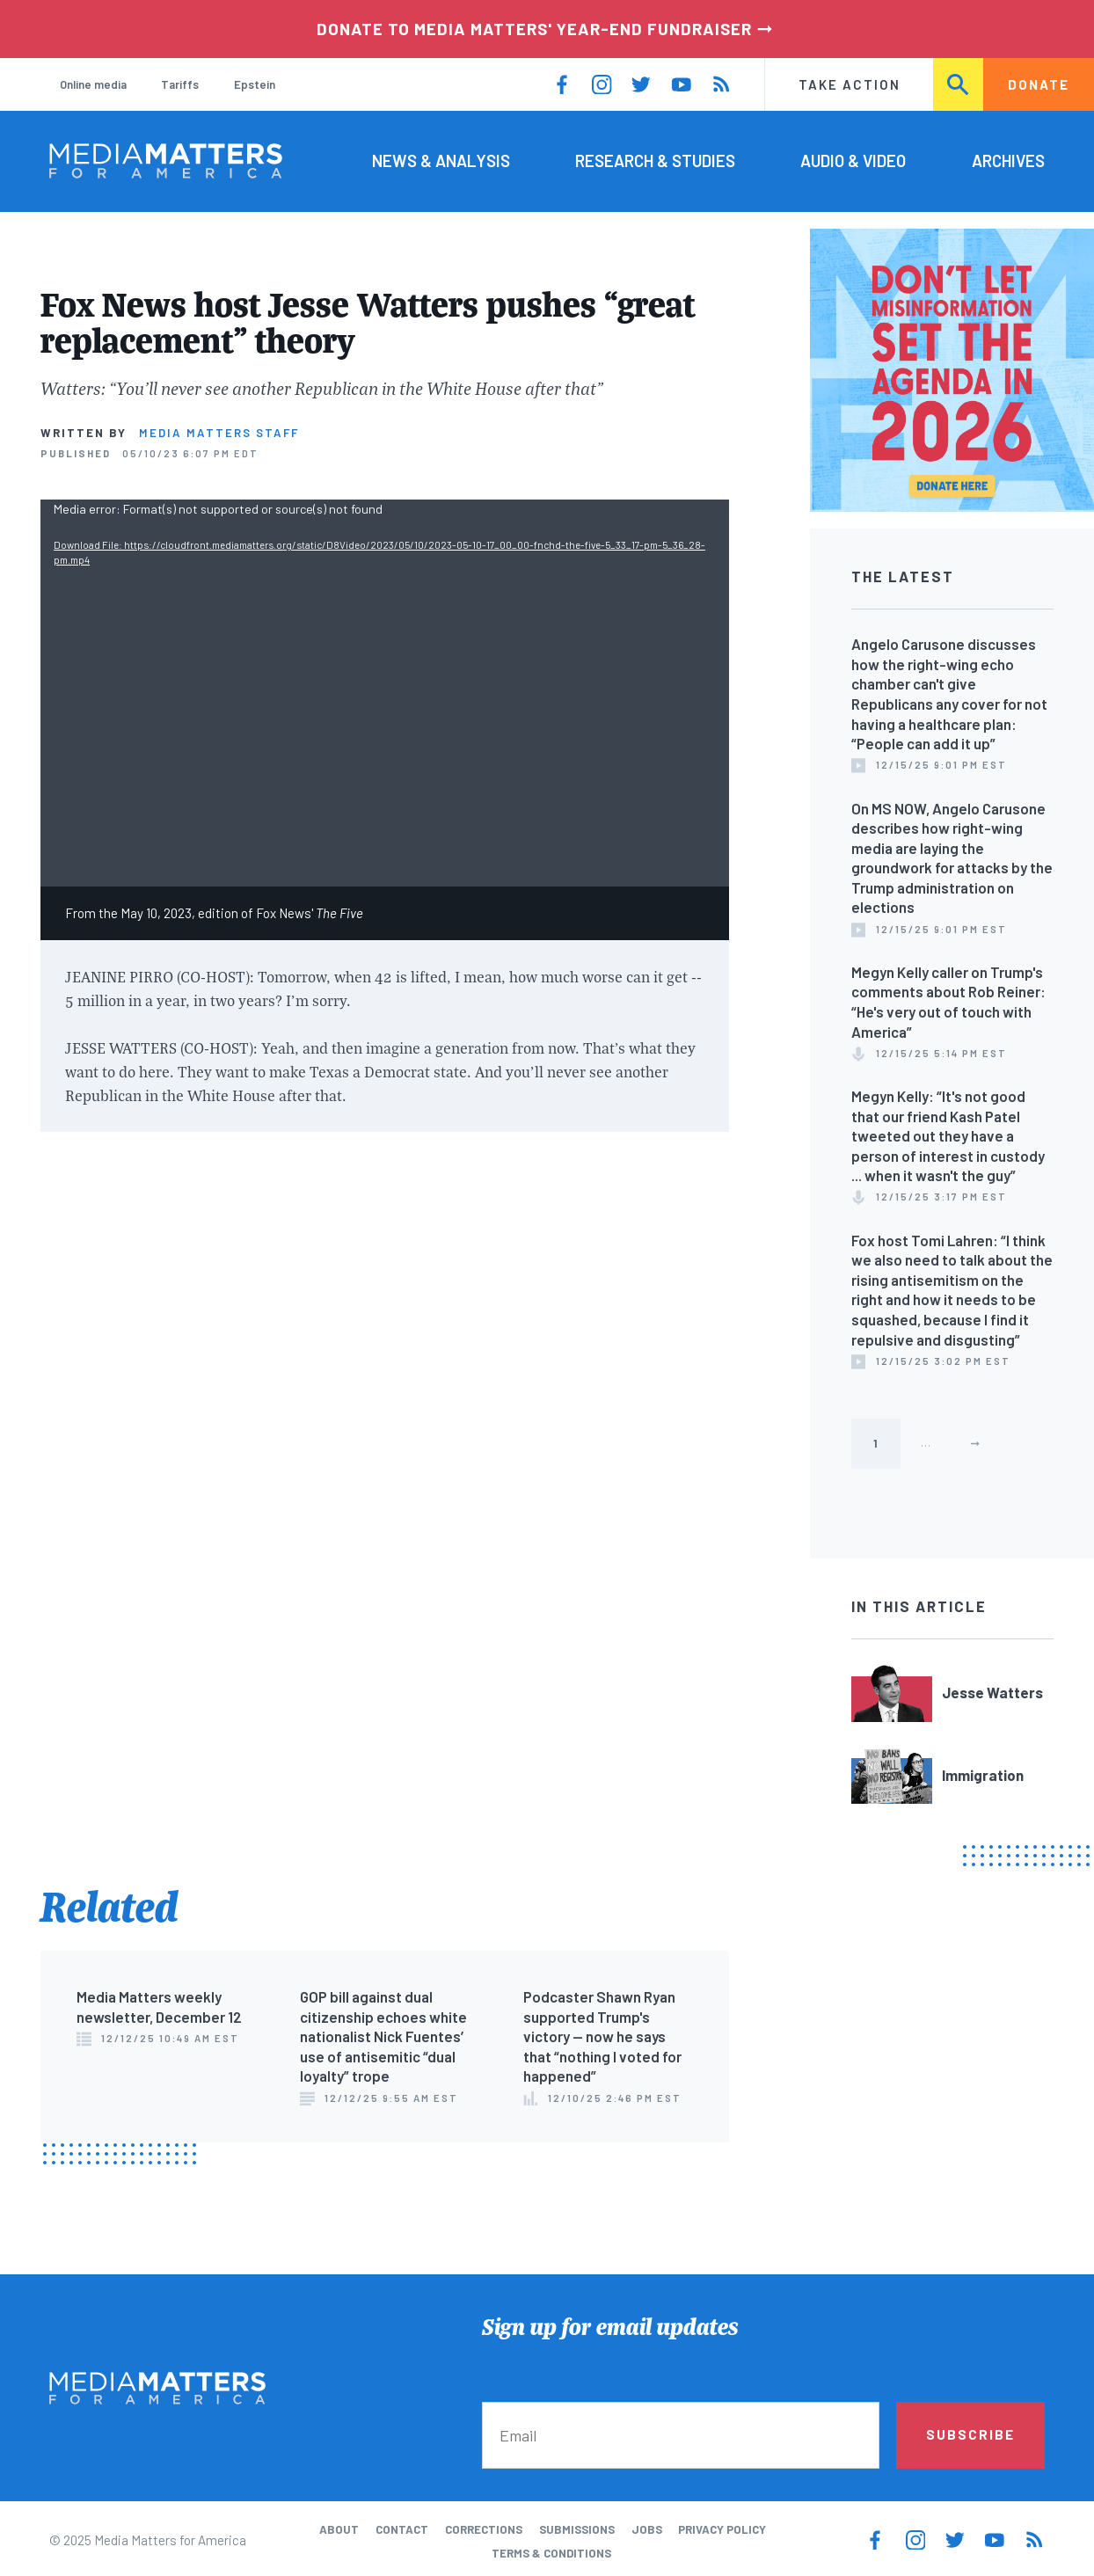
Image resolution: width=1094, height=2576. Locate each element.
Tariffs (180, 84)
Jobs (646, 2529)
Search (959, 84)
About (339, 2529)
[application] (384, 693)
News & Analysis (441, 160)
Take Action (850, 84)
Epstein (254, 84)
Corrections (483, 2529)
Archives (1008, 160)
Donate (1038, 84)
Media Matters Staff (219, 433)
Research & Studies (655, 160)
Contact (402, 2529)
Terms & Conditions (551, 2553)
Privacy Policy (722, 2529)
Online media (93, 84)
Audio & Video (853, 160)
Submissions (577, 2529)
